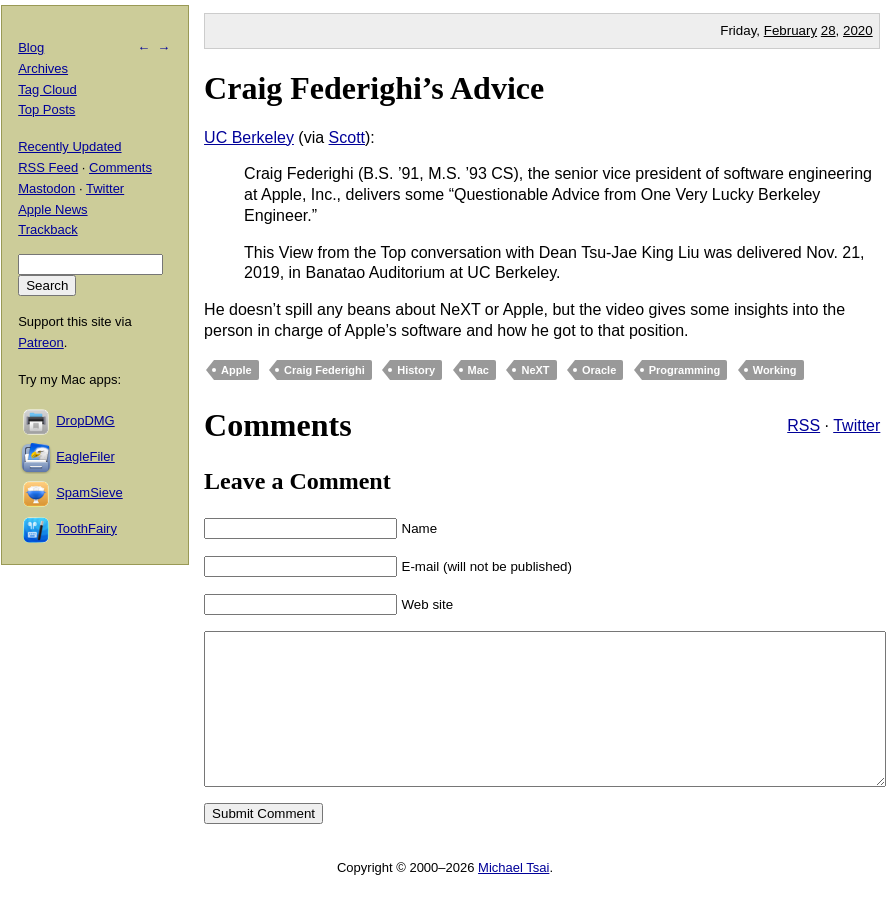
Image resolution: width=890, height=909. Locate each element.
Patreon (41, 342)
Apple (236, 370)
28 (828, 30)
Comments (120, 167)
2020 (858, 30)
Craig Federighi (324, 370)
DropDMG (85, 420)
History (416, 370)
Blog (31, 47)
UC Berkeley (249, 137)
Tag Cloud (47, 89)
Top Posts (46, 109)
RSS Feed (48, 167)
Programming (685, 370)
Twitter (856, 425)
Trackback (47, 229)
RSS (803, 425)
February (790, 30)
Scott (347, 137)
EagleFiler (85, 456)
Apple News (52, 209)
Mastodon (46, 188)
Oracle (599, 370)
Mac (478, 370)
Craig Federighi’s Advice (374, 88)
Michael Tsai (513, 897)
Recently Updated (69, 146)
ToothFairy (86, 528)
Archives (43, 68)
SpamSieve (89, 492)
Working (775, 370)
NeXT (535, 370)
